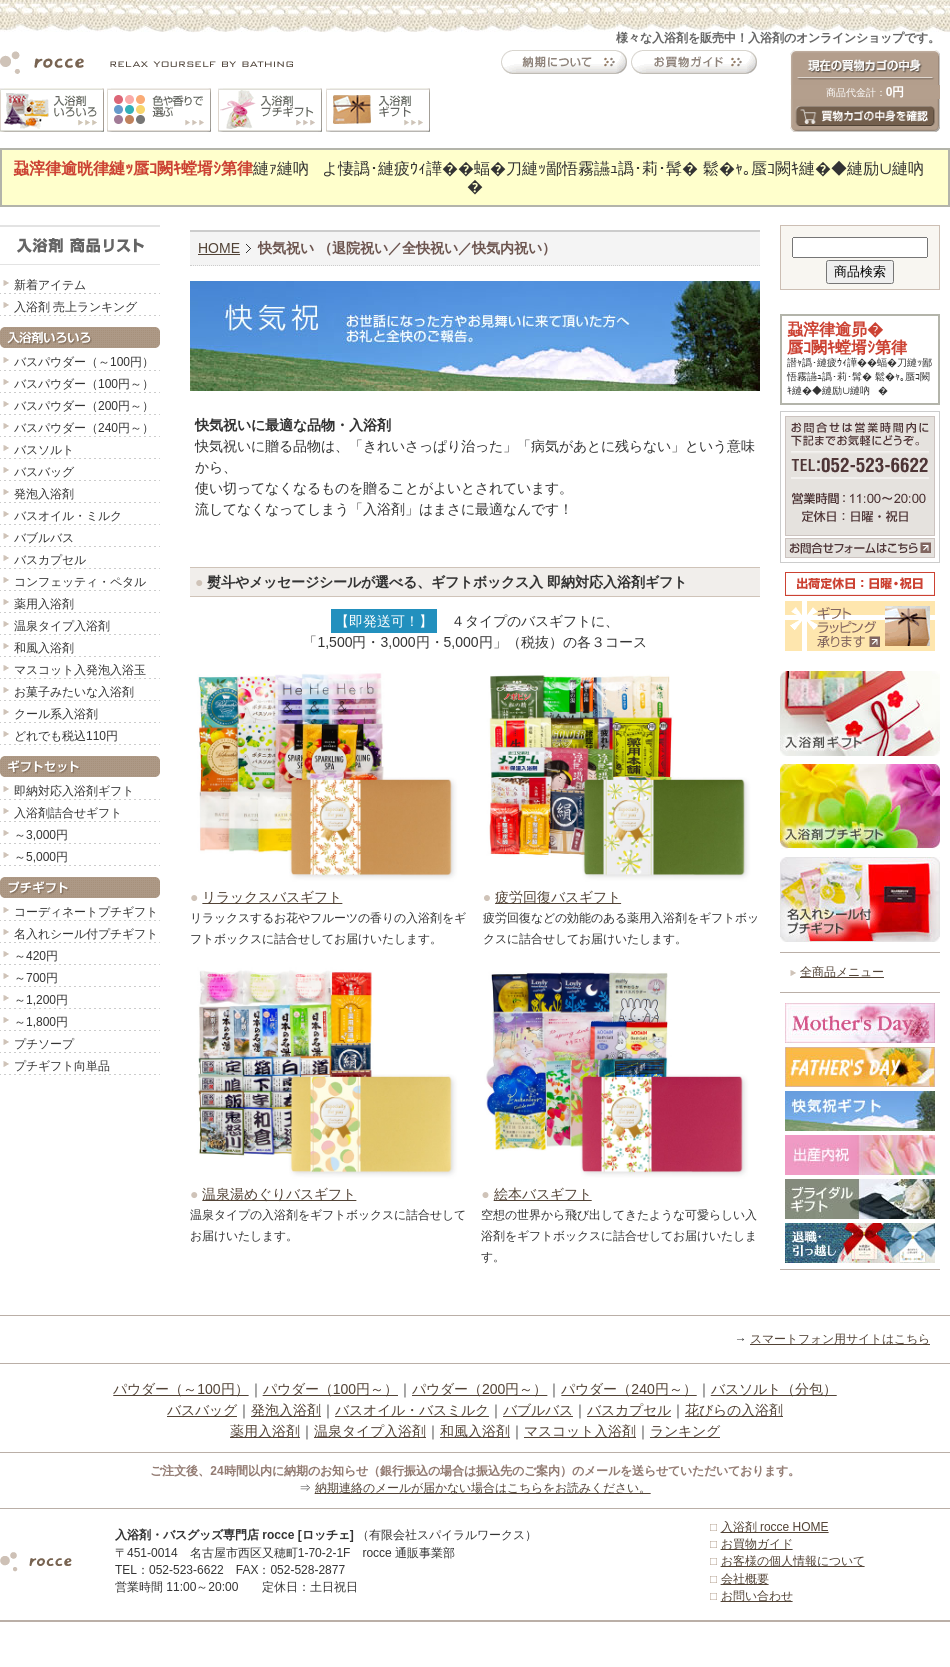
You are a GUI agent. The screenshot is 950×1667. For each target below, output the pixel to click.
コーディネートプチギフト (86, 912)
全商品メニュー (842, 972)
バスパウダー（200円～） (84, 406)
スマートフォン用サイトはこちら (840, 1339)
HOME (219, 248)
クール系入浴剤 (56, 714)
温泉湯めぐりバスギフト (279, 1194)
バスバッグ (44, 472)
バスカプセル (50, 560)
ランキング (685, 1431)
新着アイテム (50, 285)
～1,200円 (41, 1000)
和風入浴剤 (44, 648)
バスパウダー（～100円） (84, 362)
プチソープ (44, 1044)
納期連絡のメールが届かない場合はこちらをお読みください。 (483, 1488)
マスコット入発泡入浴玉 (80, 670)
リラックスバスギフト (272, 897)
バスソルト (44, 450)
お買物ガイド (757, 1544)
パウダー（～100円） (180, 1389)
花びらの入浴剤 (734, 1410)
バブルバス (44, 538)
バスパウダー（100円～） (84, 384)
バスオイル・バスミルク (412, 1410)
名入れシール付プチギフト (86, 934)
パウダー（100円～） (330, 1389)
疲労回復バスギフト (558, 897)
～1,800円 (41, 1022)
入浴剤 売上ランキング (75, 307)
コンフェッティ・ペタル (80, 582)
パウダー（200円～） (479, 1389)
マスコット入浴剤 (580, 1431)
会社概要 (745, 1579)
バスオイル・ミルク (68, 516)
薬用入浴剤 (44, 604)
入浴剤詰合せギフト (68, 813)
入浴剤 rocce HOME (775, 1527)
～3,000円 (41, 835)
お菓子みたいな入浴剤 (74, 692)
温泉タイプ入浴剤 (62, 626)
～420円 (36, 956)
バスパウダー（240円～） (84, 428)
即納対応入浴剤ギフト (74, 791)
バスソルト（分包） (774, 1389)
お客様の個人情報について (793, 1561)
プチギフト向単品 (62, 1066)
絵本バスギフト (543, 1194)
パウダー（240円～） (628, 1389)
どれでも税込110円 (66, 736)
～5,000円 (41, 857)
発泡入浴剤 (44, 494)
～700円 (36, 978)
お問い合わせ (757, 1596)
